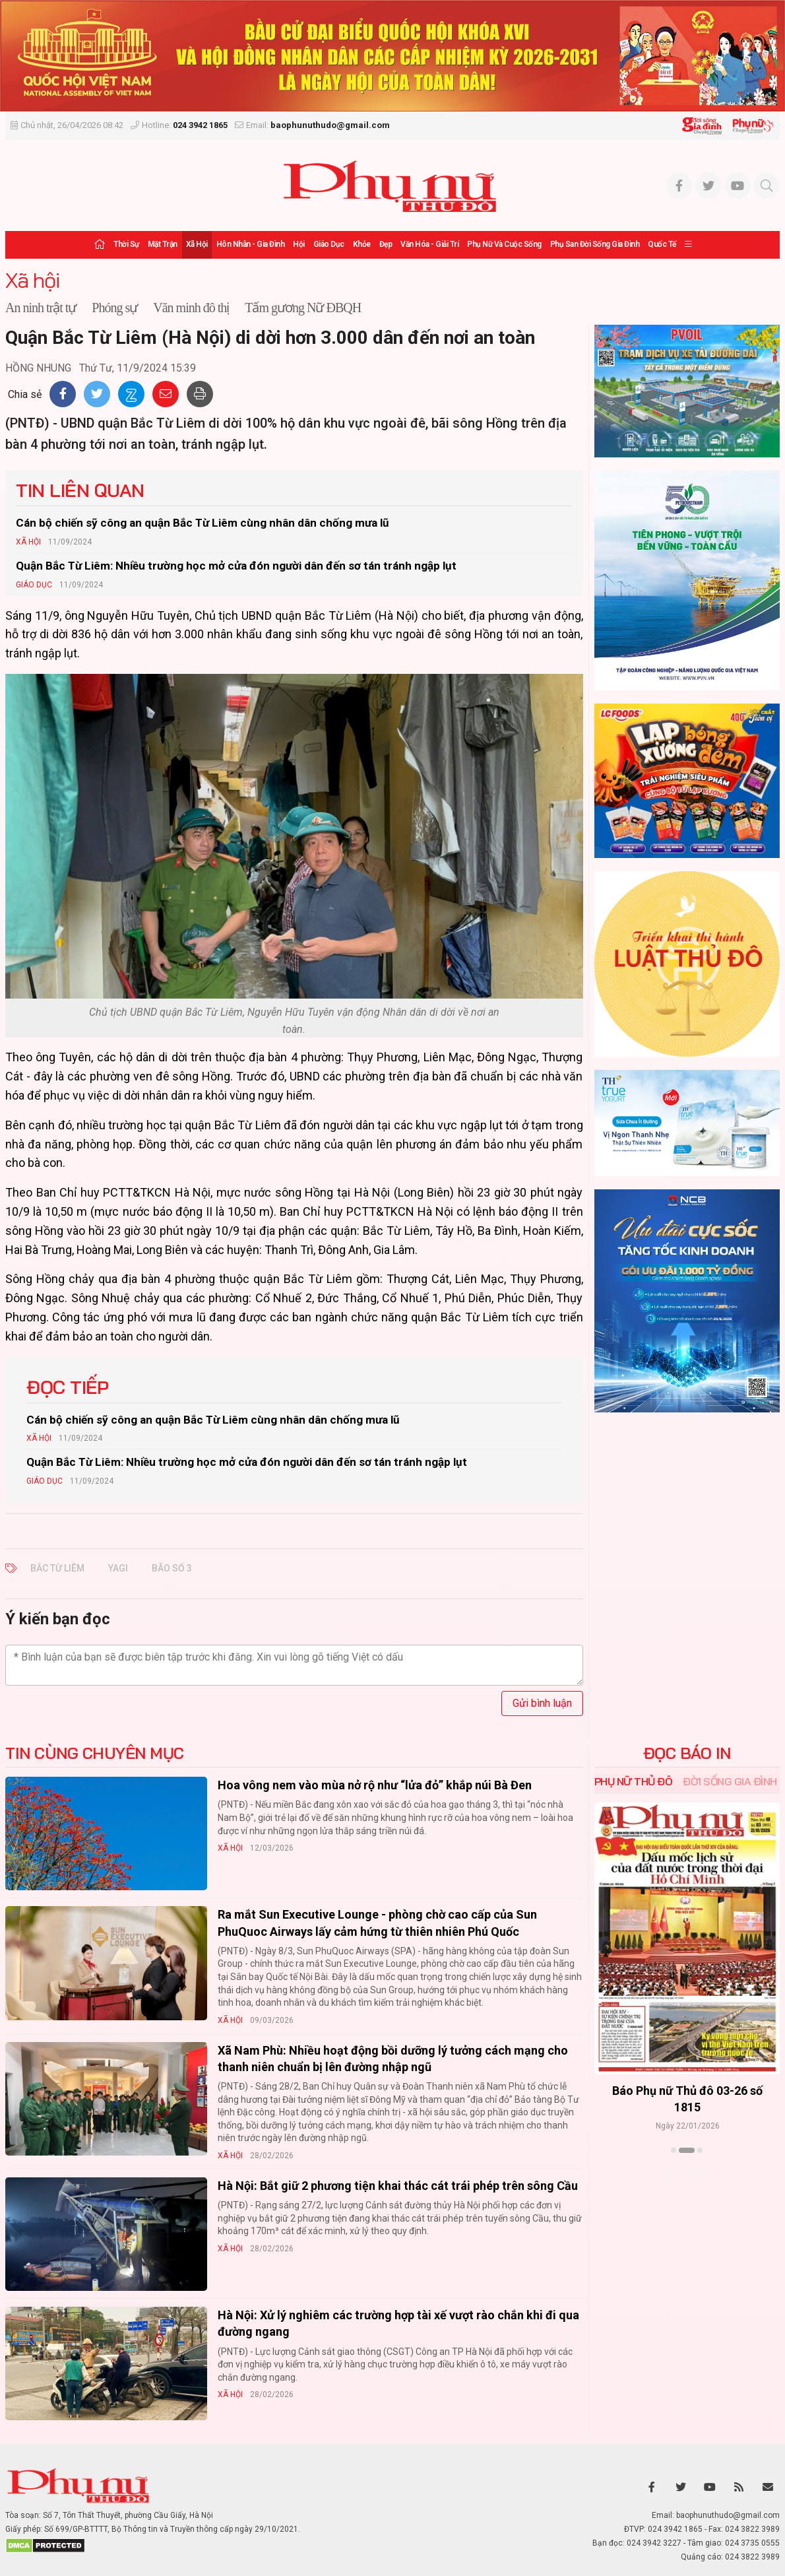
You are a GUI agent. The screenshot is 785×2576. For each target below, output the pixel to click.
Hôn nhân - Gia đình (250, 244)
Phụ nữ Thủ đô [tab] (633, 1781)
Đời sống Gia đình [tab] (730, 1781)
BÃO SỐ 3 (172, 1568)
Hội (299, 244)
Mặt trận (162, 244)
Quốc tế (662, 244)
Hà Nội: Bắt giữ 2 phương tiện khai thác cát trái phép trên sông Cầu (398, 2186)
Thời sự (126, 244)
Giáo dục (328, 244)
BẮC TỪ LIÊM (57, 1568)
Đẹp (385, 244)
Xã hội (197, 244)
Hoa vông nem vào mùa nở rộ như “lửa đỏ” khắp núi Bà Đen (375, 1785)
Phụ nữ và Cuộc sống (504, 244)
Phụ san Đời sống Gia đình (595, 244)
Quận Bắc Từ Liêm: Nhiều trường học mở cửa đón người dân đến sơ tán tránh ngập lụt (236, 565)
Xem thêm (687, 2173)
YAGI (118, 1568)
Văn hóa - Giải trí (429, 244)
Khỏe (362, 244)
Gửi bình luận (542, 1703)
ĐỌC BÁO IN (687, 1753)
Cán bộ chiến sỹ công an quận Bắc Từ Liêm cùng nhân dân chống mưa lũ (202, 522)
